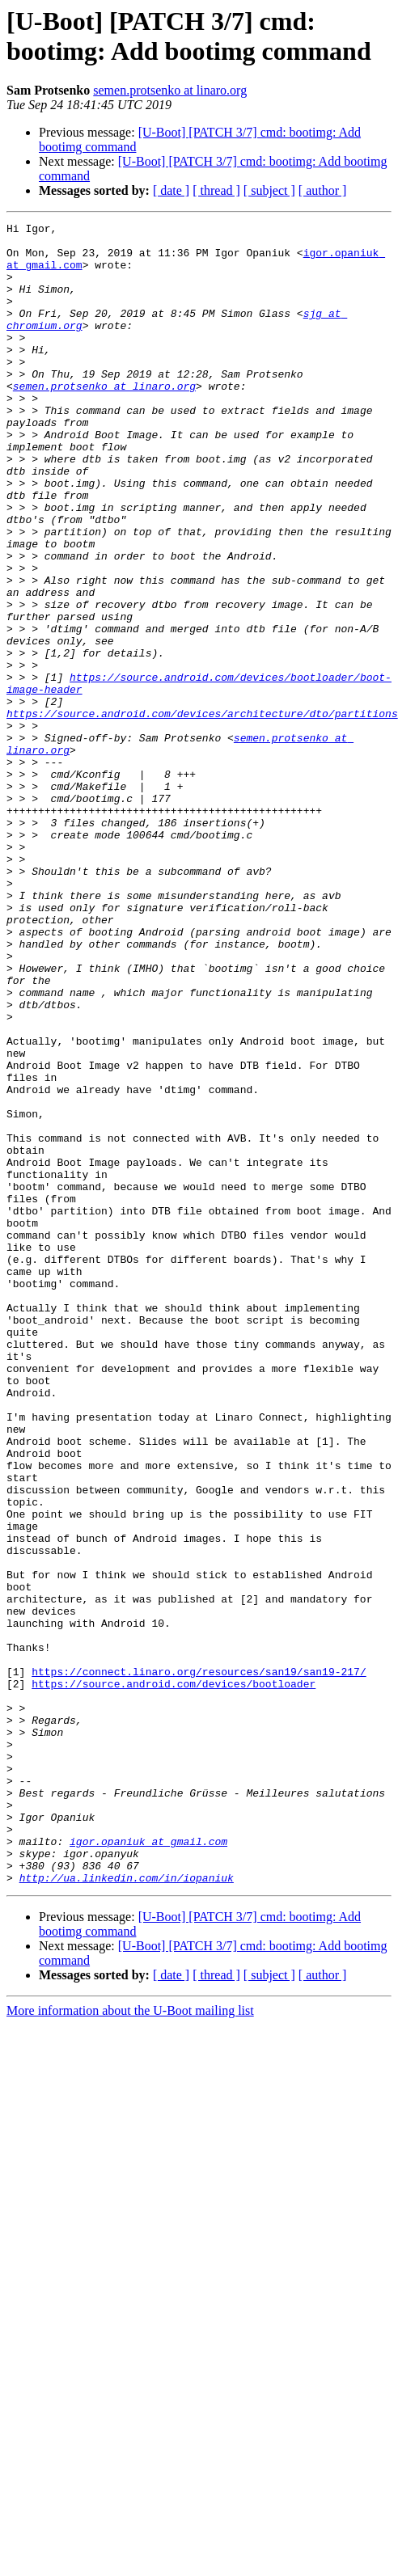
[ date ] (171, 190)
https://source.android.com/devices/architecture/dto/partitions (202, 812)
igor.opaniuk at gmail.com (148, 2166)
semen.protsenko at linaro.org (170, 90)
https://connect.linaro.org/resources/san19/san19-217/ (199, 1962)
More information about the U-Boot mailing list (130, 2343)
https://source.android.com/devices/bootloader (173, 1977)
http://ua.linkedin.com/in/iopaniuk (126, 2209)
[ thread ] (216, 190)
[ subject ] (269, 190)
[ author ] (322, 190)
